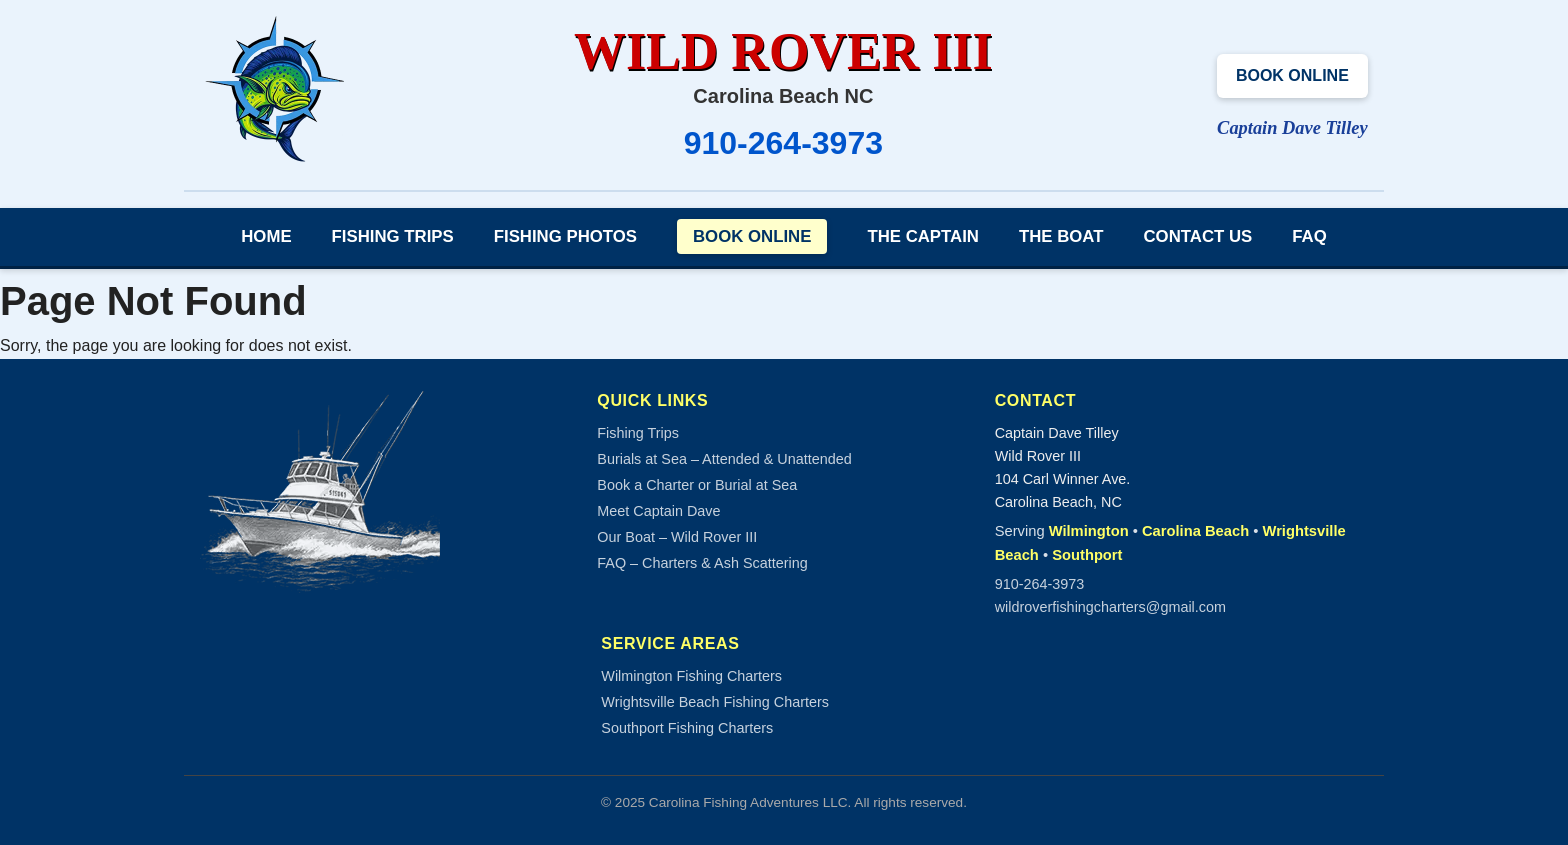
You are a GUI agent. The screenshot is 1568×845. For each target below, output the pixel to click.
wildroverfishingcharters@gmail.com (1110, 607)
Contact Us (1198, 236)
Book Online (1292, 75)
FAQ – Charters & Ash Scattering (702, 563)
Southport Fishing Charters (687, 728)
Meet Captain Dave (658, 511)
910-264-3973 (783, 143)
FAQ (1309, 236)
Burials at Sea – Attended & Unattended (724, 459)
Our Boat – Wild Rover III (677, 537)
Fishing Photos (565, 236)
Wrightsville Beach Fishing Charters (715, 702)
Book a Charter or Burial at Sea (697, 485)
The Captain (923, 236)
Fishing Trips (393, 236)
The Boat (1061, 236)
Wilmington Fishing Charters (691, 676)
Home (266, 236)
